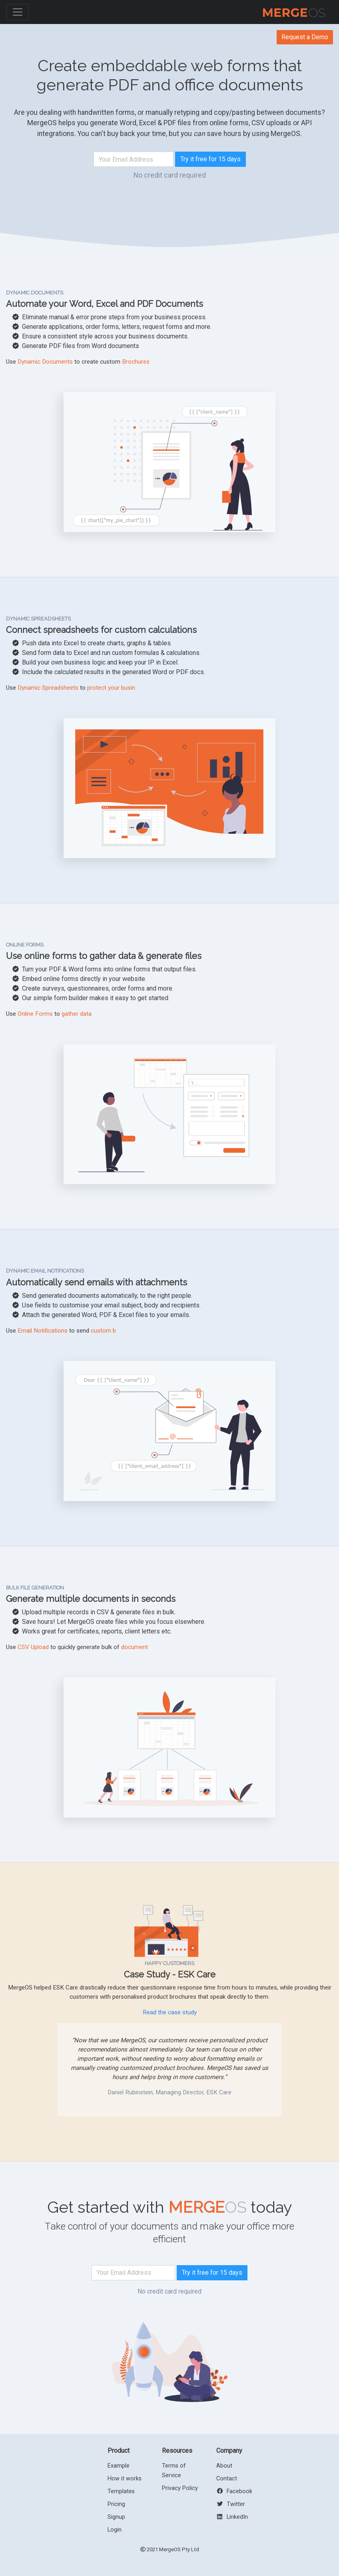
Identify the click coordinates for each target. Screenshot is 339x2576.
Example (119, 2465)
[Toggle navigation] (17, 12)
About (224, 2465)
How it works (125, 2478)
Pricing (116, 2504)
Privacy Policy (180, 2488)
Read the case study (170, 2012)
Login (115, 2529)
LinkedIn (232, 2517)
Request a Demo (304, 37)
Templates (121, 2491)
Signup (116, 2517)
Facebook (234, 2491)
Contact (226, 2478)
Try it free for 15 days (210, 159)
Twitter (230, 2504)
